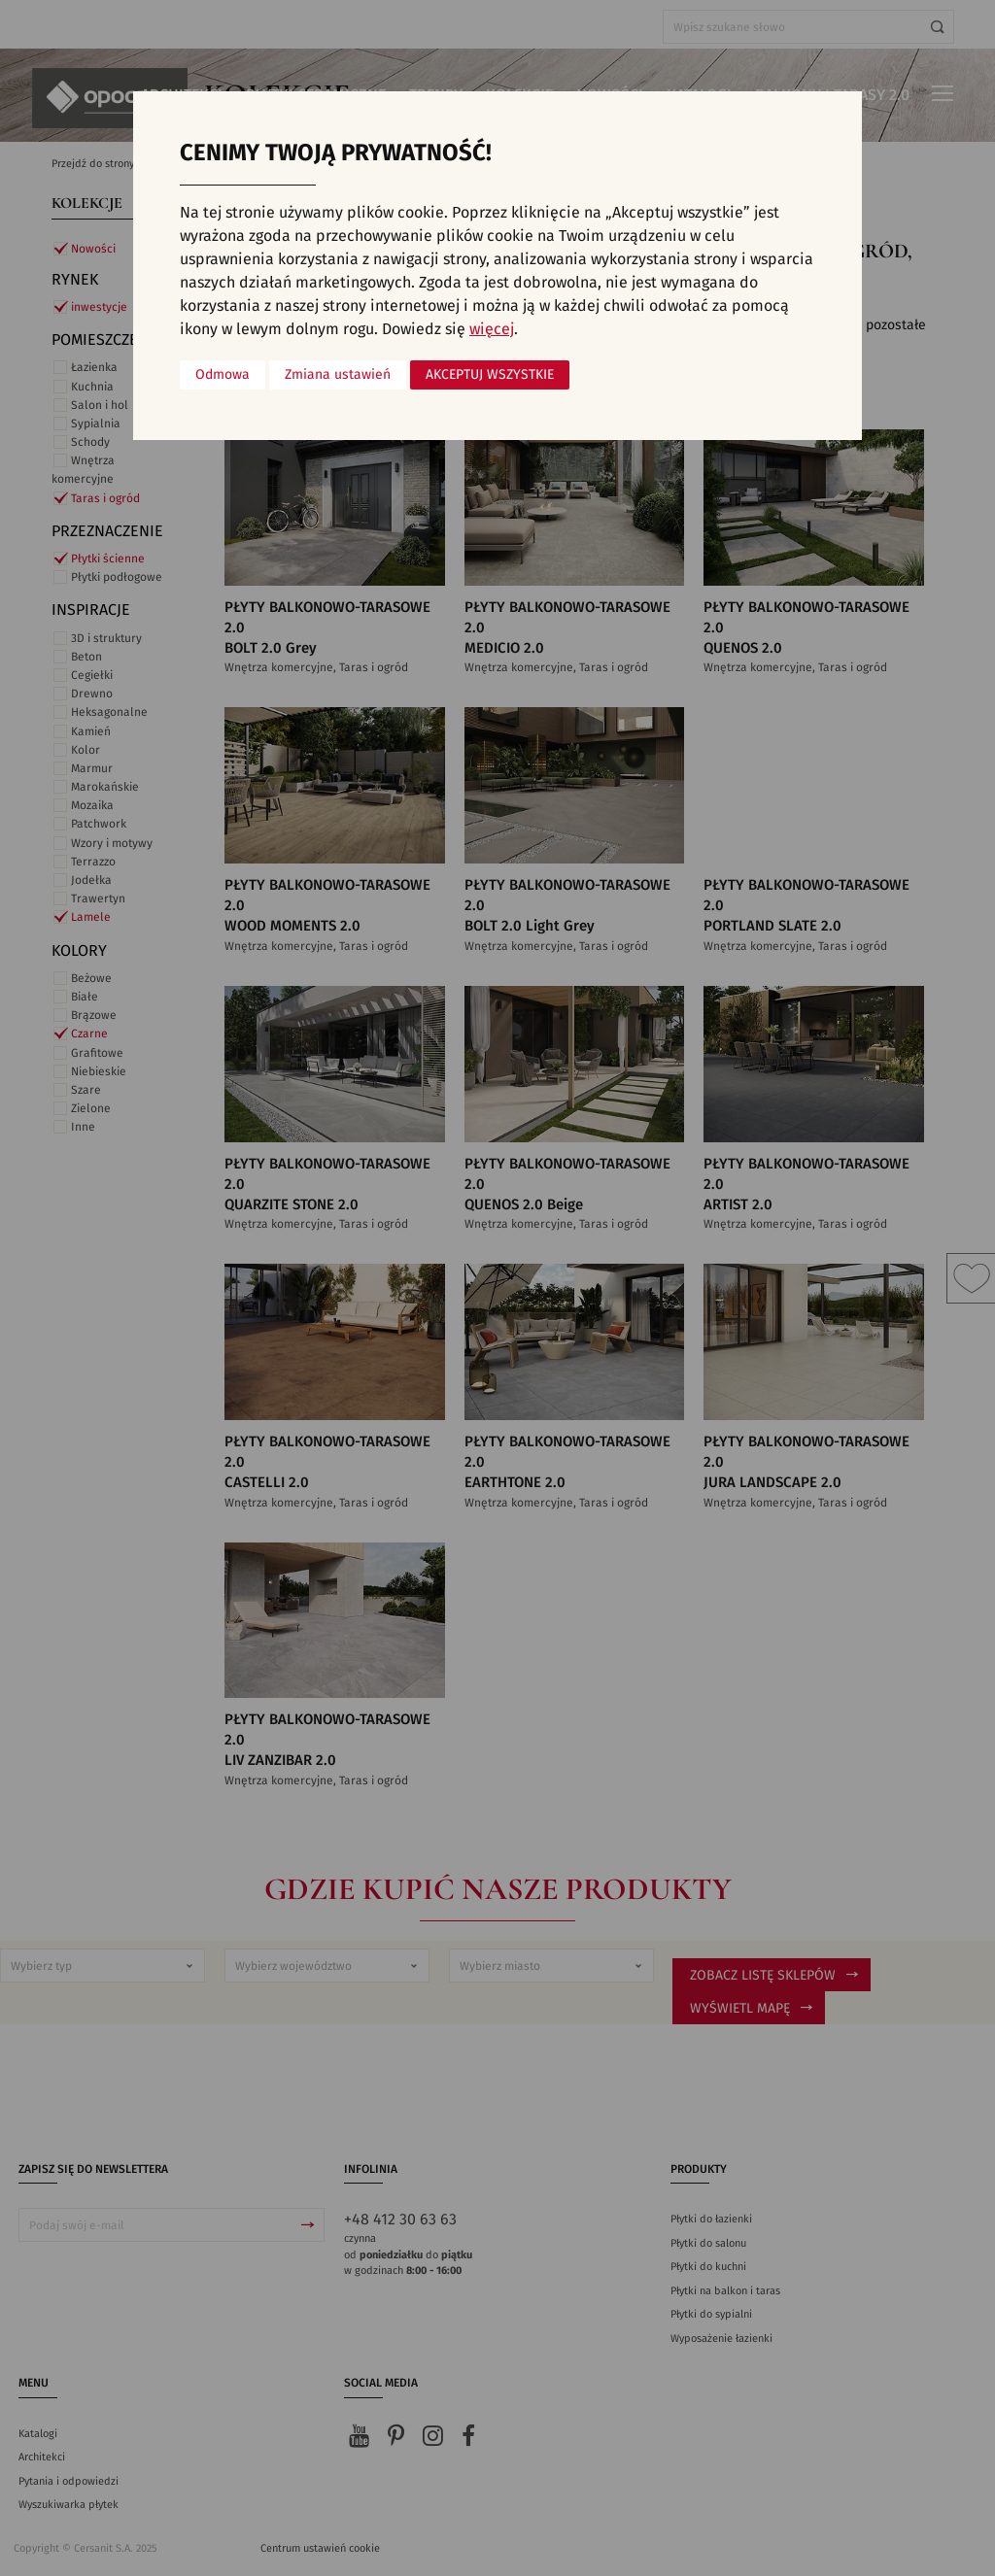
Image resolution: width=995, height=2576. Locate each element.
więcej (491, 329)
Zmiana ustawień (338, 375)
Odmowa (222, 375)
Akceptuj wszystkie (490, 375)
